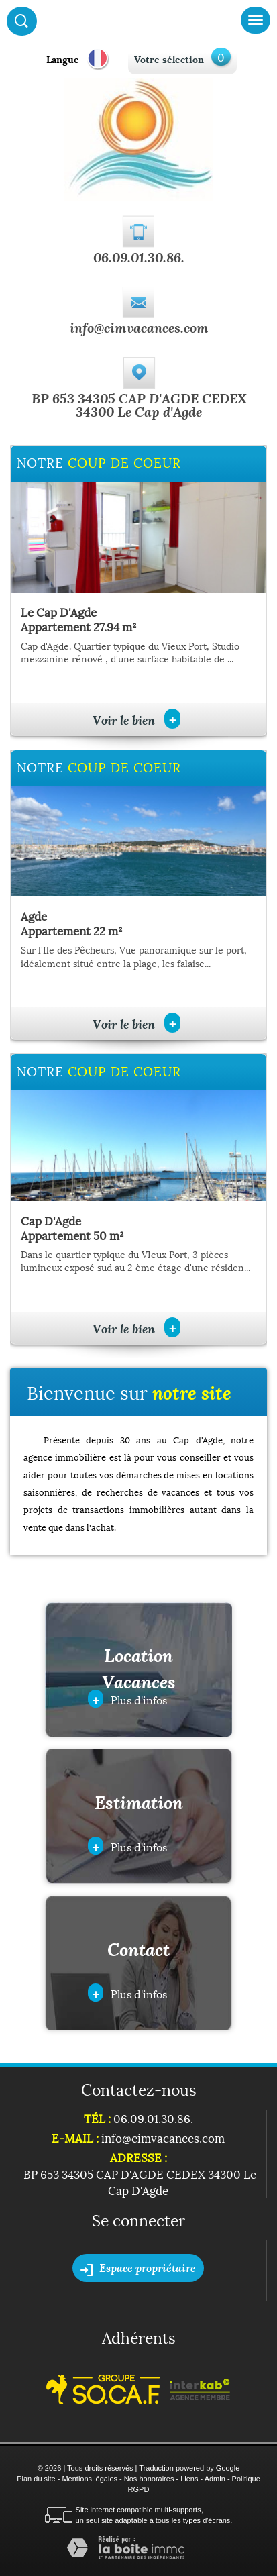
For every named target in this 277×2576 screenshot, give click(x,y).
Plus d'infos (127, 1699)
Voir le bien (136, 720)
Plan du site (36, 2479)
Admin (215, 2479)
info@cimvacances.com (139, 327)
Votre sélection (169, 59)
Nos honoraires (149, 2479)
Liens (189, 2479)
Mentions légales (89, 2479)
